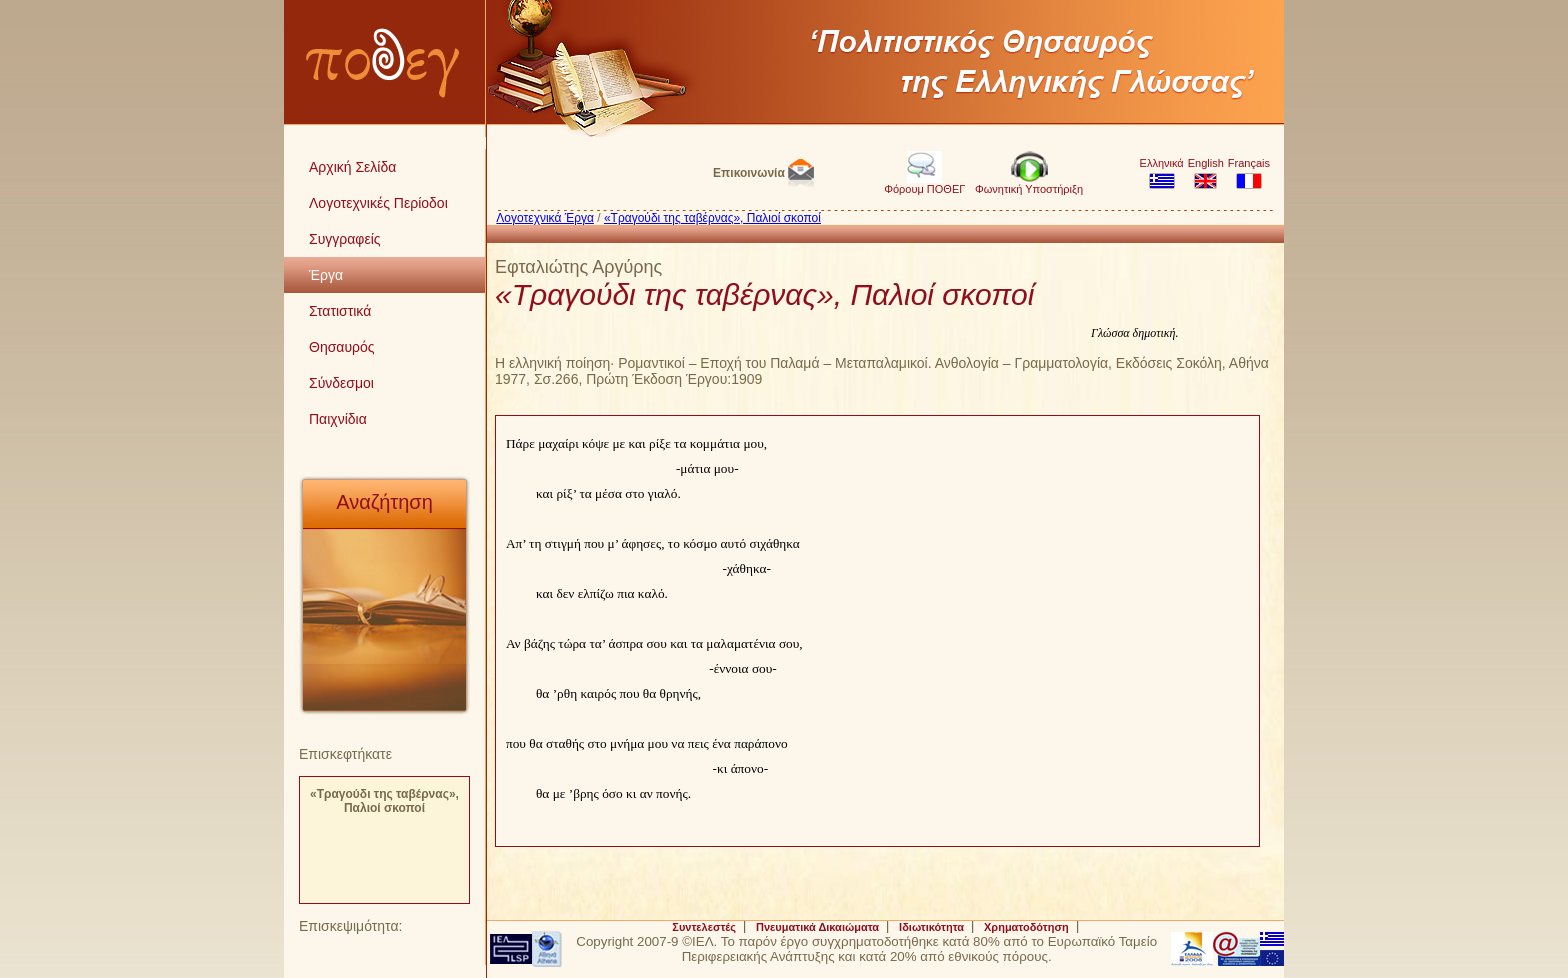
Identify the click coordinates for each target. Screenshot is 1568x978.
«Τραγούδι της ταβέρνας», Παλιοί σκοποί (384, 801)
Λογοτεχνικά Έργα (545, 218)
